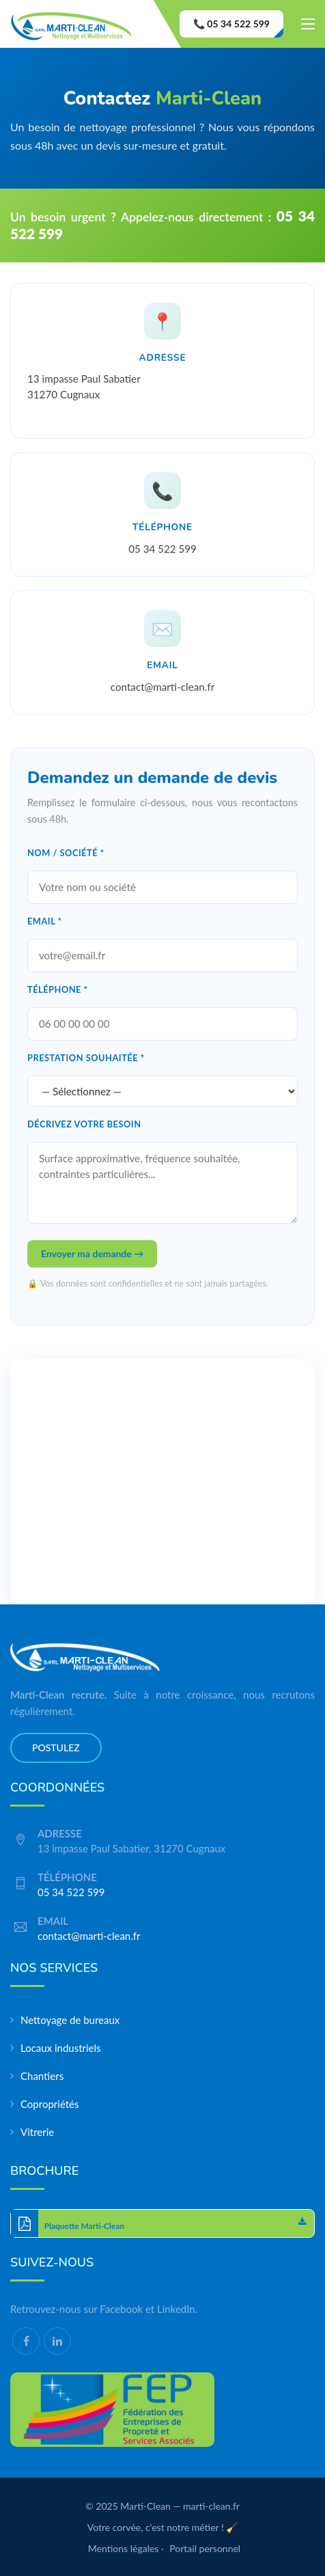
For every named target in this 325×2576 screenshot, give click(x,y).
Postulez (56, 1747)
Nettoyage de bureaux (69, 2020)
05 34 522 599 (162, 549)
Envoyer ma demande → (92, 1253)
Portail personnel (204, 2548)
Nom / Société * (65, 852)
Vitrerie (37, 2132)
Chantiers (41, 2076)
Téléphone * (57, 989)
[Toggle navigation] (308, 26)
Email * (44, 921)
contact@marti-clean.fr (162, 687)
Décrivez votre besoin (84, 1124)
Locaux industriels (60, 2048)
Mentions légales (123, 2548)
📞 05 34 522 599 (231, 23)
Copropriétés (49, 2104)
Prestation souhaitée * (86, 1057)
